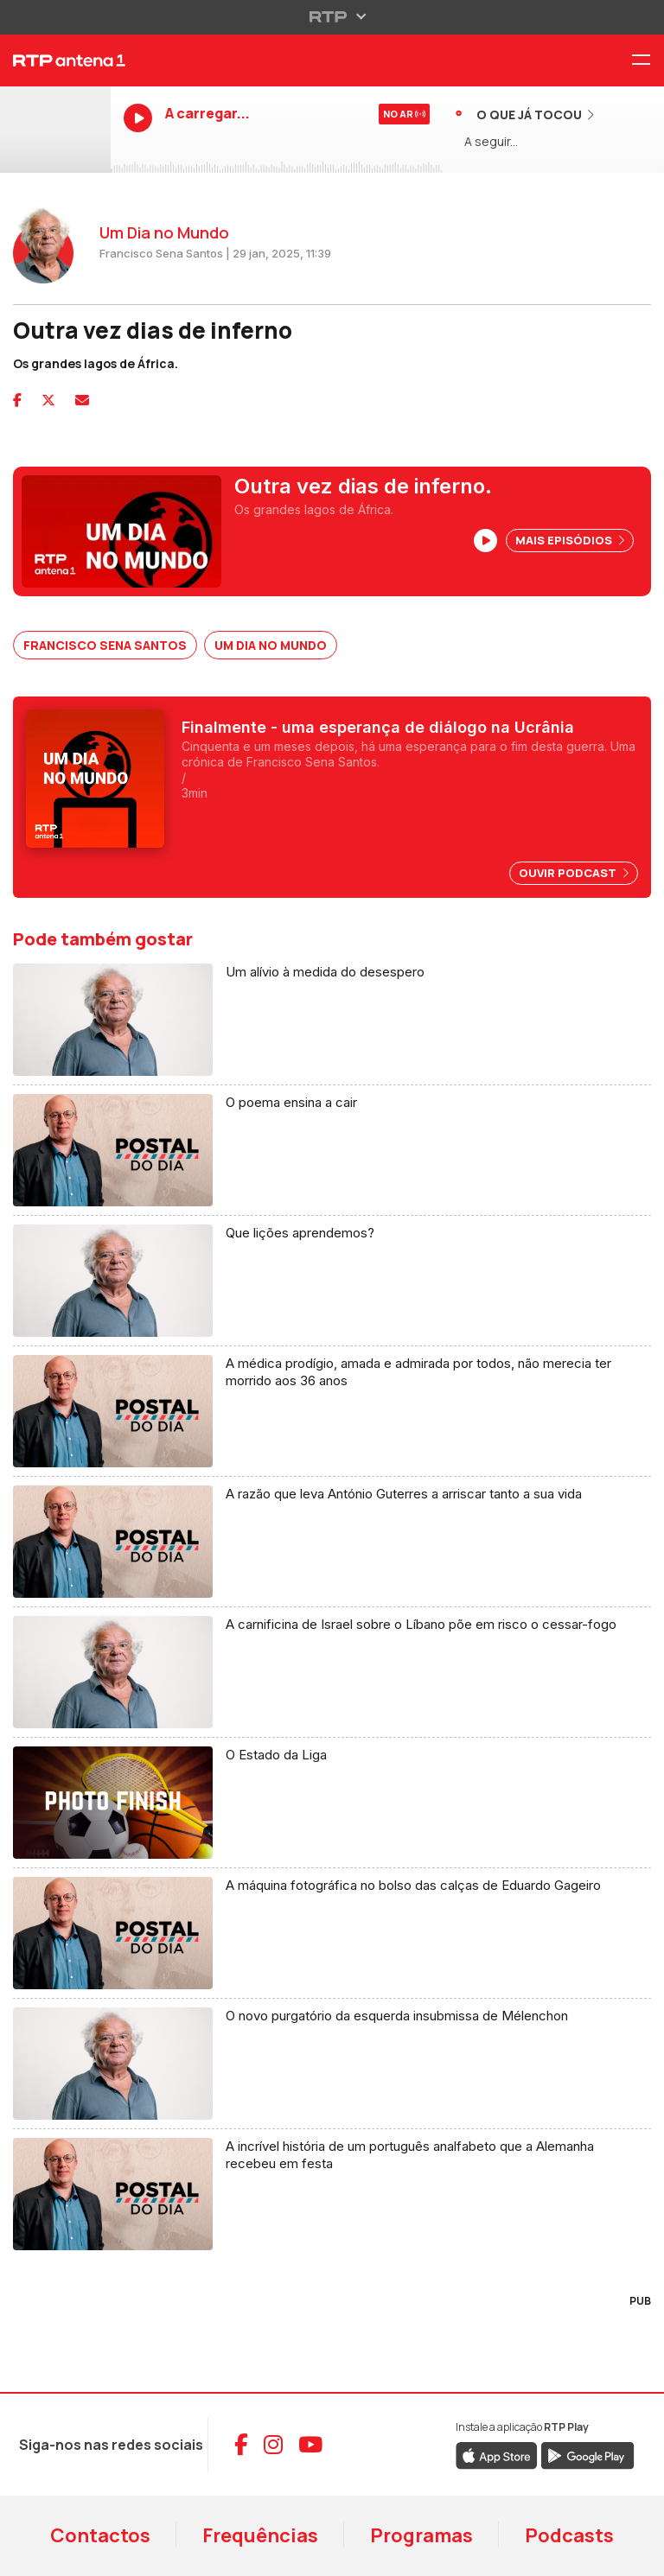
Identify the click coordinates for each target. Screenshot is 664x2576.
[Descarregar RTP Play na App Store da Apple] (497, 2454)
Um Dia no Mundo (270, 645)
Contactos (100, 2535)
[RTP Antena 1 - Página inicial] (55, 60)
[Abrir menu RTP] (332, 16)
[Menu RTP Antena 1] (647, 61)
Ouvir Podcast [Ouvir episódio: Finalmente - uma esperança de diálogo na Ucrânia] (574, 873)
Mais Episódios (569, 540)
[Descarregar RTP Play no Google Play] (587, 2454)
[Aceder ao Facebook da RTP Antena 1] (241, 2444)
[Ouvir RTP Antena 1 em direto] (55, 129)
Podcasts (569, 2535)
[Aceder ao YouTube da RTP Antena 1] (310, 2444)
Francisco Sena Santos (105, 645)
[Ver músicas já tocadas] (525, 114)
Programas (421, 2535)
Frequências (260, 2535)
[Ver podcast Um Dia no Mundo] (332, 778)
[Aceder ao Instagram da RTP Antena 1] (273, 2444)
